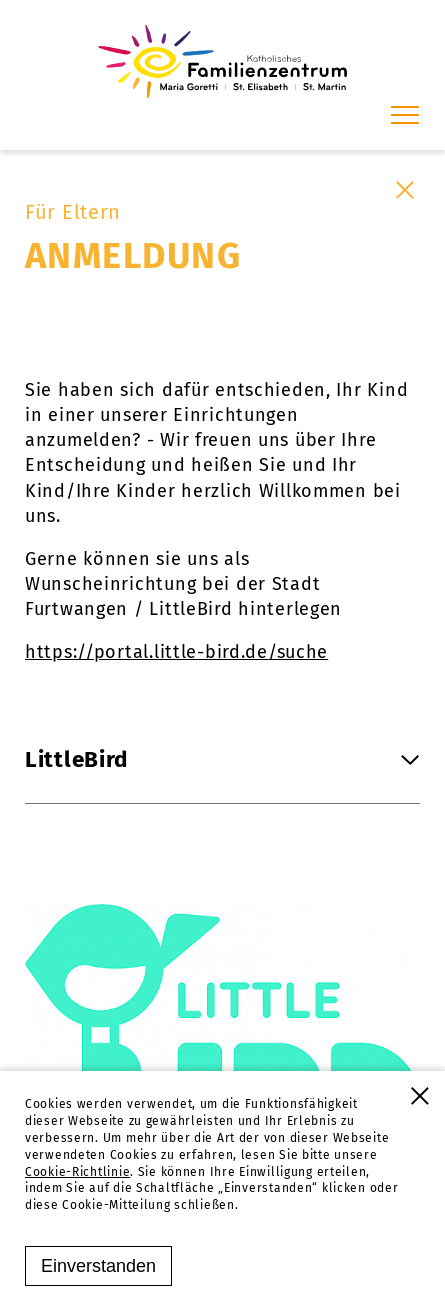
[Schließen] (405, 190)
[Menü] (405, 115)
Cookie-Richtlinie (77, 1172)
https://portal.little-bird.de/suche (176, 652)
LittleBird (222, 759)
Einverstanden (98, 1266)
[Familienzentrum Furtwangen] (223, 61)
